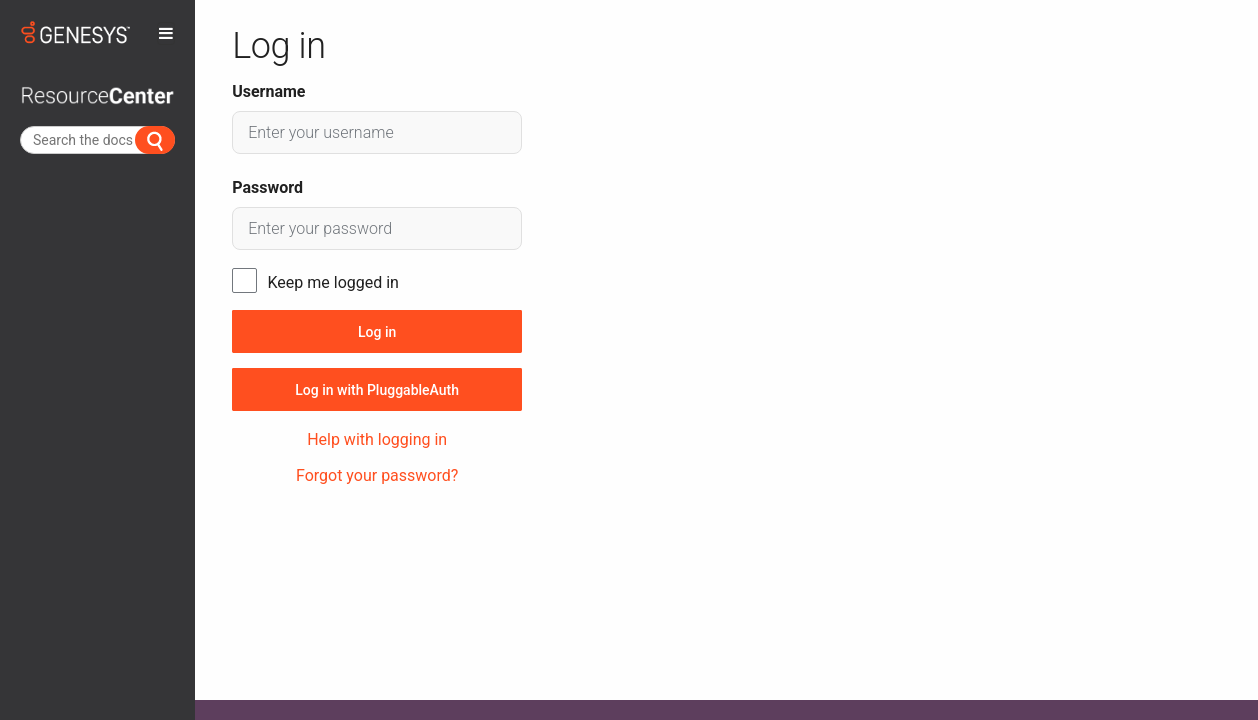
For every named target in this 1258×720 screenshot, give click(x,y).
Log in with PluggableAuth (377, 390)
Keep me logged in (333, 282)
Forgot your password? (377, 475)
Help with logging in (377, 439)
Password (267, 187)
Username (268, 91)
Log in (377, 332)
